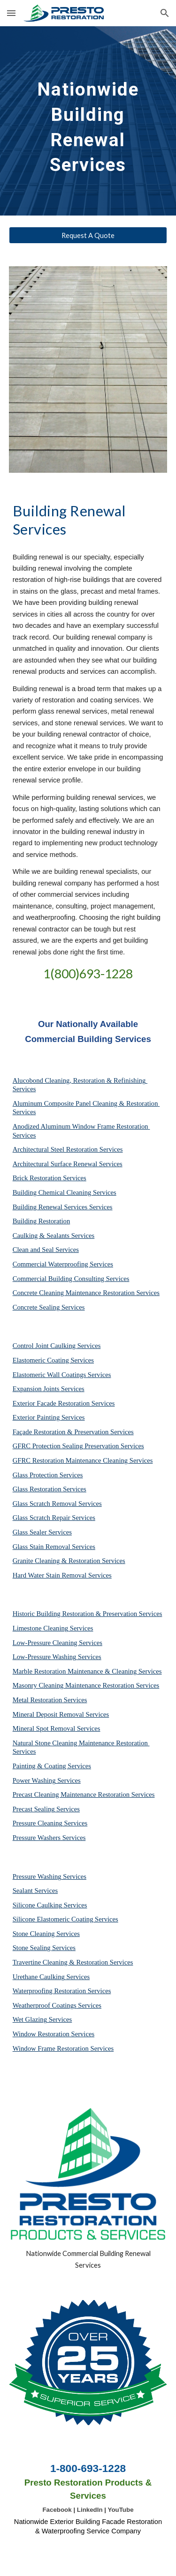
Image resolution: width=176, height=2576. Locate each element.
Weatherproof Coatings (45, 2005)
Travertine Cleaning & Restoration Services (73, 1962)
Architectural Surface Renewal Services (67, 1164)
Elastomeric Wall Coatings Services (62, 1374)
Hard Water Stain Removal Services (62, 1575)
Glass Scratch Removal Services (57, 1503)
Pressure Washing (37, 1876)
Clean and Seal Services (46, 1249)
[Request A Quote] (88, 235)
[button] (11, 13)
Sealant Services (35, 1890)
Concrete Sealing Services (49, 1307)
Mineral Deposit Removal (48, 1714)
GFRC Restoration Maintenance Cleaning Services (83, 1460)
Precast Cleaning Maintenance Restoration (71, 1794)
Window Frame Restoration (51, 2048)
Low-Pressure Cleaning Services (57, 1642)
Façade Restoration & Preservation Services (73, 1432)
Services (80, 1628)
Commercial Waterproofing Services (63, 1264)
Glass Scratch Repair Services (54, 1517)
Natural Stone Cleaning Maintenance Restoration (80, 1743)
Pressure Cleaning (37, 1823)
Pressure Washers (37, 1837)
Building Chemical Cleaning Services (64, 1192)
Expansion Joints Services (48, 1388)
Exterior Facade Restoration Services (64, 1403)
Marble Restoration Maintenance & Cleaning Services (87, 1671)
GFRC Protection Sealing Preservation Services (78, 1446)
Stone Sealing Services (44, 1947)
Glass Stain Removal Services (54, 1546)
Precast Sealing (34, 1809)
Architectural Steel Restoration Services (68, 1149)
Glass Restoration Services (49, 1489)
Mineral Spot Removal (44, 1728)
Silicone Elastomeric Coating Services (65, 1919)
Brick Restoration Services (49, 1178)
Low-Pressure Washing (45, 1656)
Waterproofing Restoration (49, 1991)
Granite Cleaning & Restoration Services (69, 1560)
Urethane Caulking (39, 1976)
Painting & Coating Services (52, 1766)
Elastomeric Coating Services (53, 1360)
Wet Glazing (30, 2019)
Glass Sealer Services (42, 1532)
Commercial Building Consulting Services (71, 1278)
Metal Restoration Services (50, 1700)
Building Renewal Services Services (63, 1207)
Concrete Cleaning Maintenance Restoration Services (86, 1292)
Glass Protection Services (48, 1475)
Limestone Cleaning (40, 1628)
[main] (88, 121)
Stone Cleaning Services (46, 1933)
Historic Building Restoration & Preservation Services (87, 1613)
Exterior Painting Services (49, 1417)
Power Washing (34, 1780)
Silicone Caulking (37, 1905)
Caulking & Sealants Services (54, 1235)
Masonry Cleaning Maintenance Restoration (73, 1685)
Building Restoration (41, 1221)
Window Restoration (41, 2034)
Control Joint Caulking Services (57, 1345)
